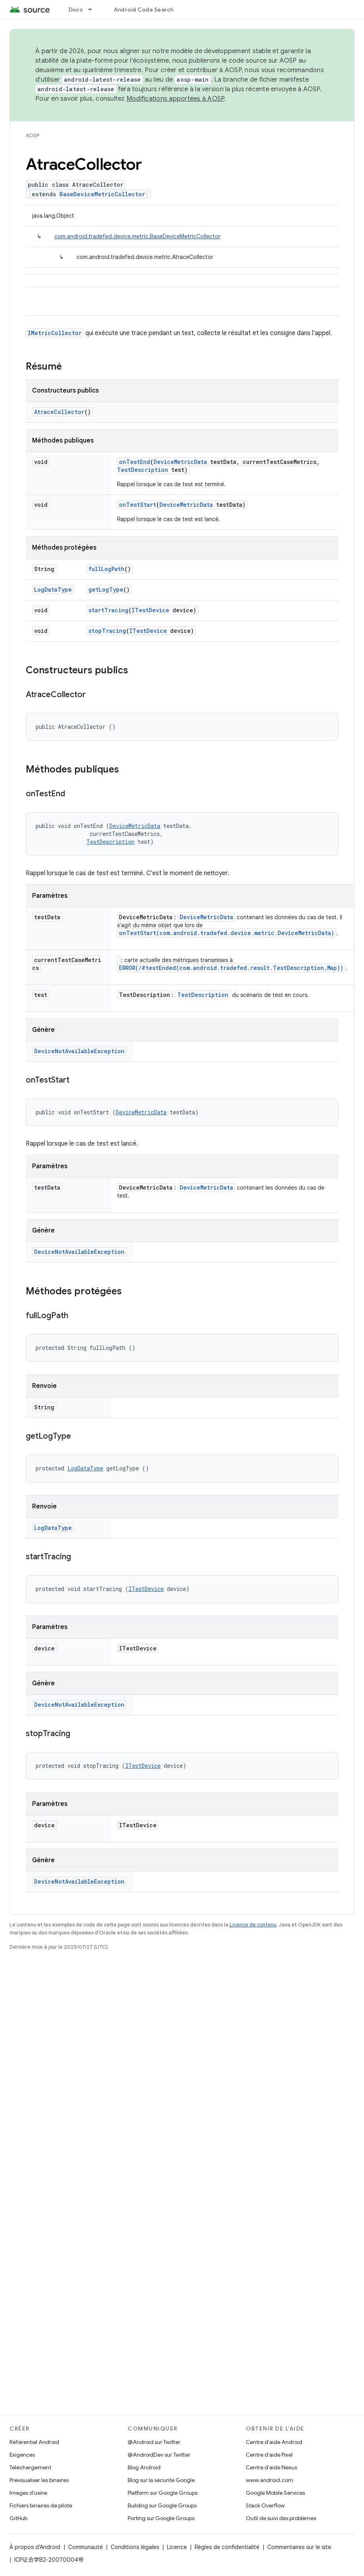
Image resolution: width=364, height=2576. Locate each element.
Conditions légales (135, 2547)
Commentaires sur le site (299, 2547)
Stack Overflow (265, 2505)
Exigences (22, 2454)
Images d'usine (28, 2492)
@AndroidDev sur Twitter (159, 2454)
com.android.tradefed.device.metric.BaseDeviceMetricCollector (137, 236)
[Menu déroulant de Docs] (93, 9)
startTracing (108, 610)
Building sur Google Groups (162, 2505)
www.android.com (269, 2480)
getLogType (105, 589)
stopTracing (107, 630)
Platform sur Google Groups (162, 2492)
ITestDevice (150, 610)
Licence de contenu (253, 1924)
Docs (76, 9)
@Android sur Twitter (154, 2442)
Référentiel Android (34, 2442)
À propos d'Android (35, 2547)
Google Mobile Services (275, 2492)
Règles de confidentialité (227, 2547)
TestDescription (142, 469)
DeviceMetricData (180, 462)
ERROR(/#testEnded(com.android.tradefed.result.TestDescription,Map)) (231, 968)
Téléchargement (30, 2467)
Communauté (85, 2547)
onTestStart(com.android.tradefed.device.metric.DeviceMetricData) (226, 933)
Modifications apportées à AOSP (175, 99)
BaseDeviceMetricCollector (102, 194)
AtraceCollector (59, 412)
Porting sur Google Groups (161, 2518)
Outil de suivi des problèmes (281, 2518)
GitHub (18, 2518)
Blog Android (144, 2467)
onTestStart (137, 504)
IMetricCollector (55, 333)
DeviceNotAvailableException (79, 1051)
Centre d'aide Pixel (269, 2454)
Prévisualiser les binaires (39, 2480)
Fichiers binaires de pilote (41, 2505)
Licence (177, 2547)
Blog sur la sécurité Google (161, 2480)
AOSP (32, 135)
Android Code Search (144, 9)
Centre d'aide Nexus (271, 2467)
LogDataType (53, 589)
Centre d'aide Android (274, 2442)
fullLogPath (106, 569)
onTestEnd (134, 462)
